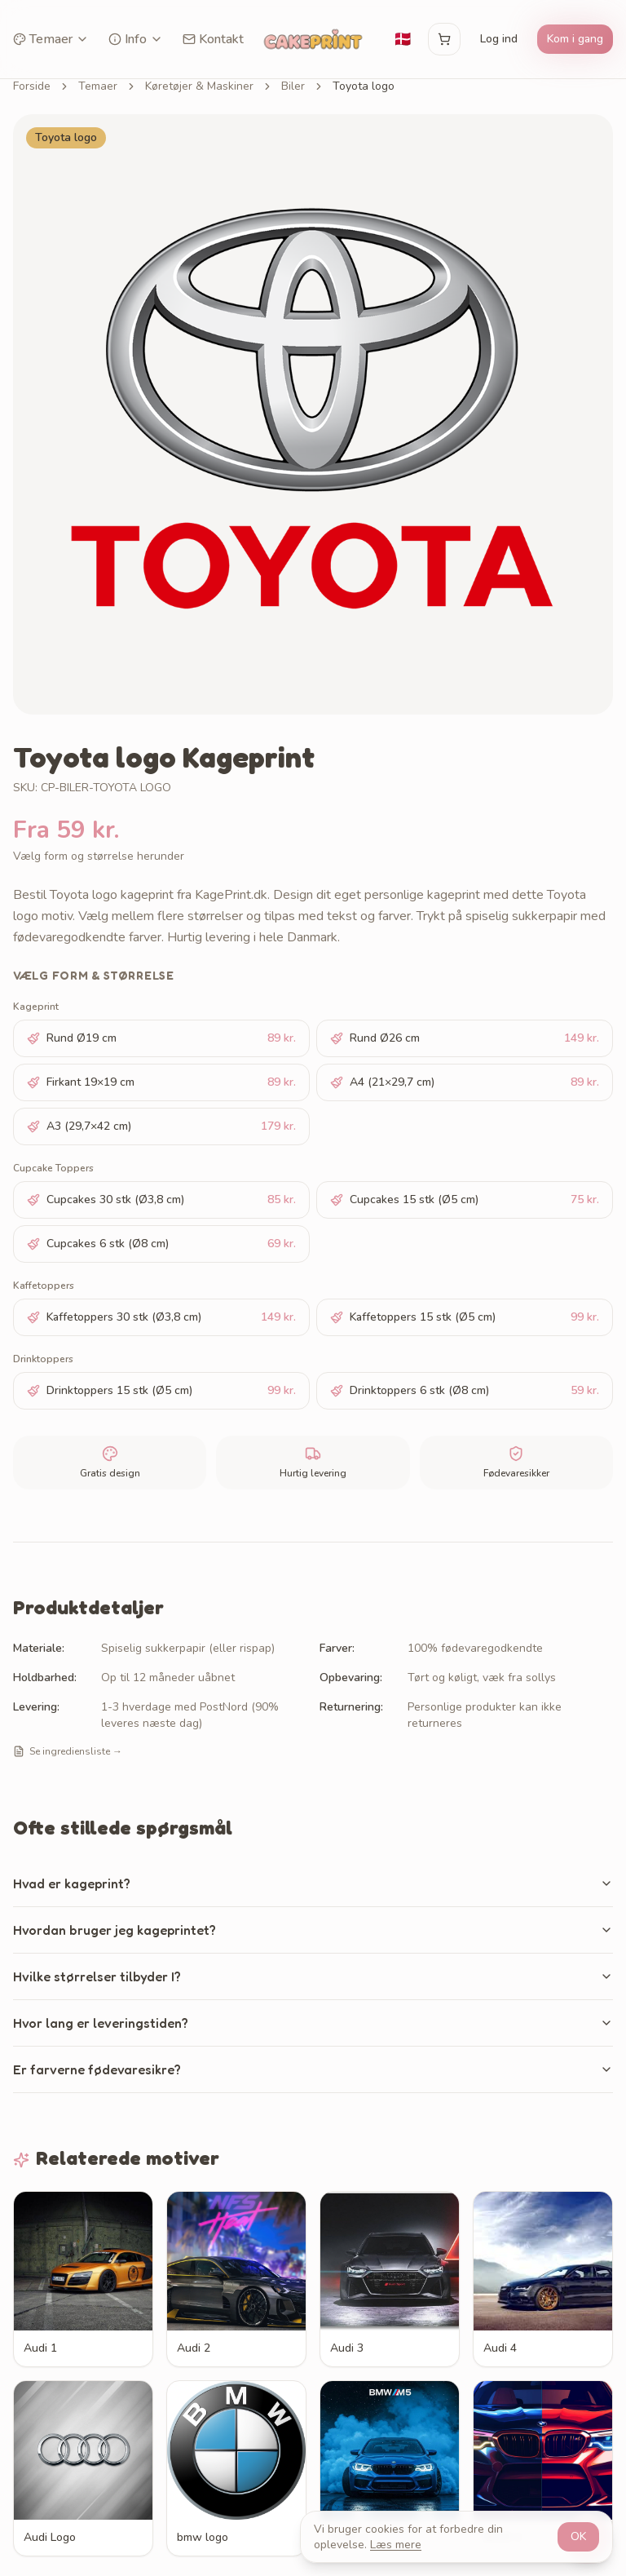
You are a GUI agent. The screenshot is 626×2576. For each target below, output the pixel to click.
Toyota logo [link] (364, 86)
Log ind (499, 38)
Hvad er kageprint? (313, 1883)
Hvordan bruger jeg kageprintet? (313, 1930)
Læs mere (395, 2544)
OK (578, 2536)
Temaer (51, 39)
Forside (32, 86)
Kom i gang (575, 38)
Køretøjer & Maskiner (199, 86)
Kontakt (213, 39)
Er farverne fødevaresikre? (313, 2069)
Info (135, 39)
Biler (293, 86)
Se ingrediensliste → (67, 1751)
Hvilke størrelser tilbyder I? (313, 1976)
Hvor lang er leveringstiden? (313, 2023)
